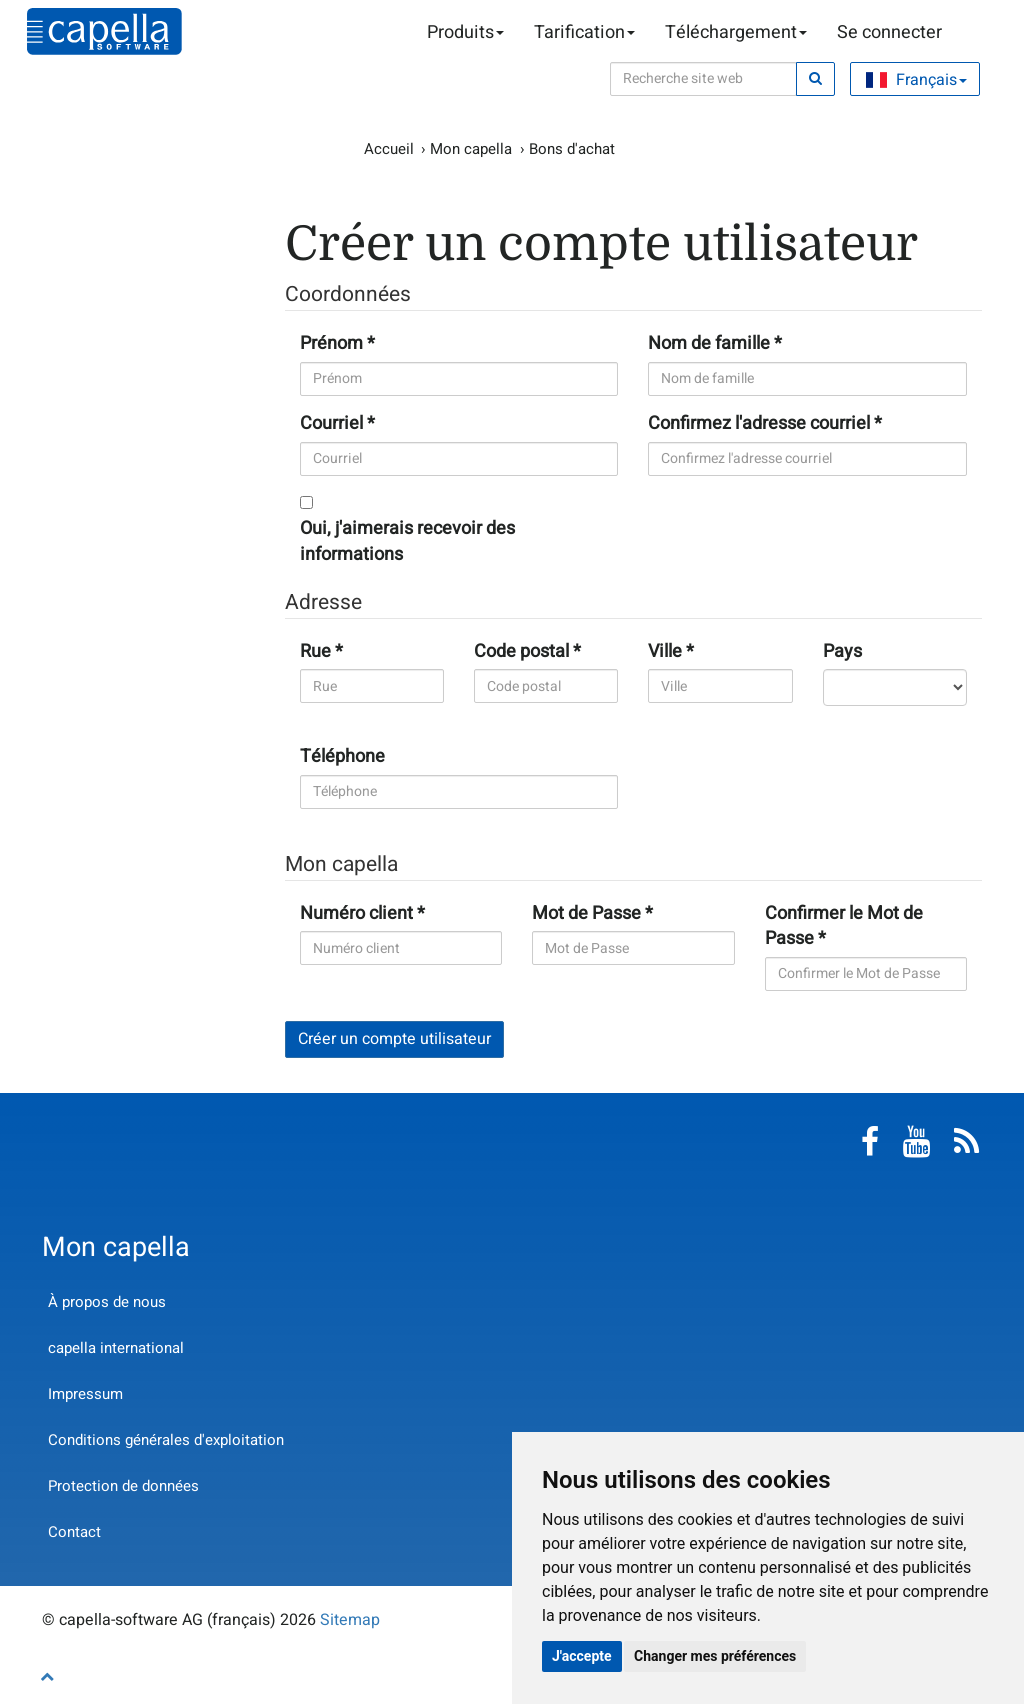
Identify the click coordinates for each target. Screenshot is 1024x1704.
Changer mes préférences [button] (715, 1656)
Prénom (331, 344)
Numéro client (356, 914)
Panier (972, 33)
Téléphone (342, 757)
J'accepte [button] (582, 1656)
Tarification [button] (584, 32)
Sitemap (350, 1620)
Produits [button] (465, 32)
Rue (315, 652)
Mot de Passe (586, 914)
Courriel (331, 424)
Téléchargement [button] (736, 32)
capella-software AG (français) (104, 31)
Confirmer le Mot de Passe (844, 926)
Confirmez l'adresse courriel (759, 424)
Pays (842, 652)
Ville (665, 652)
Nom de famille (709, 344)
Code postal (521, 652)
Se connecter (889, 32)
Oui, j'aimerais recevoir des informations (407, 541)
